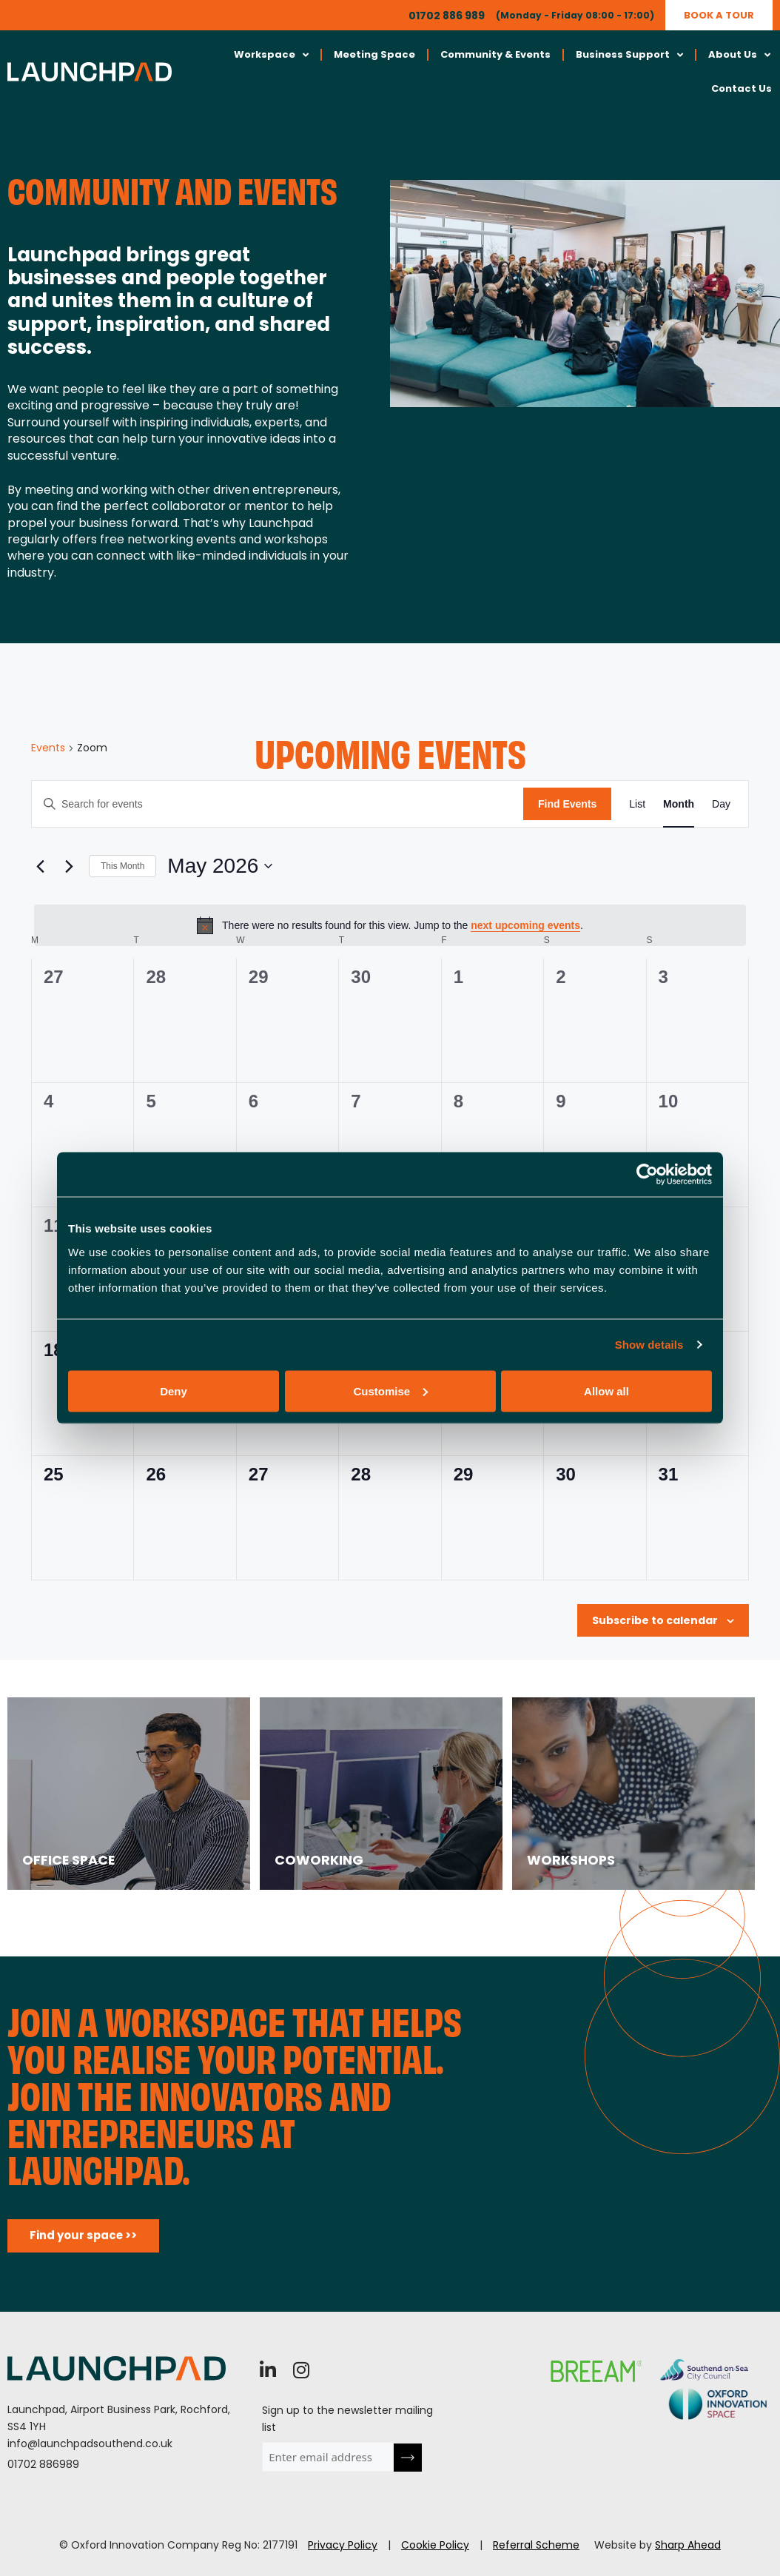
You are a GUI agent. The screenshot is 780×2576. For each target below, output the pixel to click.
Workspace (271, 55)
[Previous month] (40, 866)
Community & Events (495, 54)
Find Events (567, 804)
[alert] (390, 925)
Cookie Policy (435, 2545)
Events (48, 748)
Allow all (606, 1390)
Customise (390, 1390)
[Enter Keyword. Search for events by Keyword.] (277, 804)
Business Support (629, 55)
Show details (649, 1344)
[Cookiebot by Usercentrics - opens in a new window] (647, 1175)
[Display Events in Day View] (721, 804)
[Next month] (69, 866)
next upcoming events (525, 925)
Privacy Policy (342, 2545)
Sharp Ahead (688, 2545)
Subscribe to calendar (655, 1620)
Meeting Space (374, 54)
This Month (122, 866)
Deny (173, 1390)
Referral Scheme (536, 2545)
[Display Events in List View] (637, 804)
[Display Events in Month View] (678, 804)
